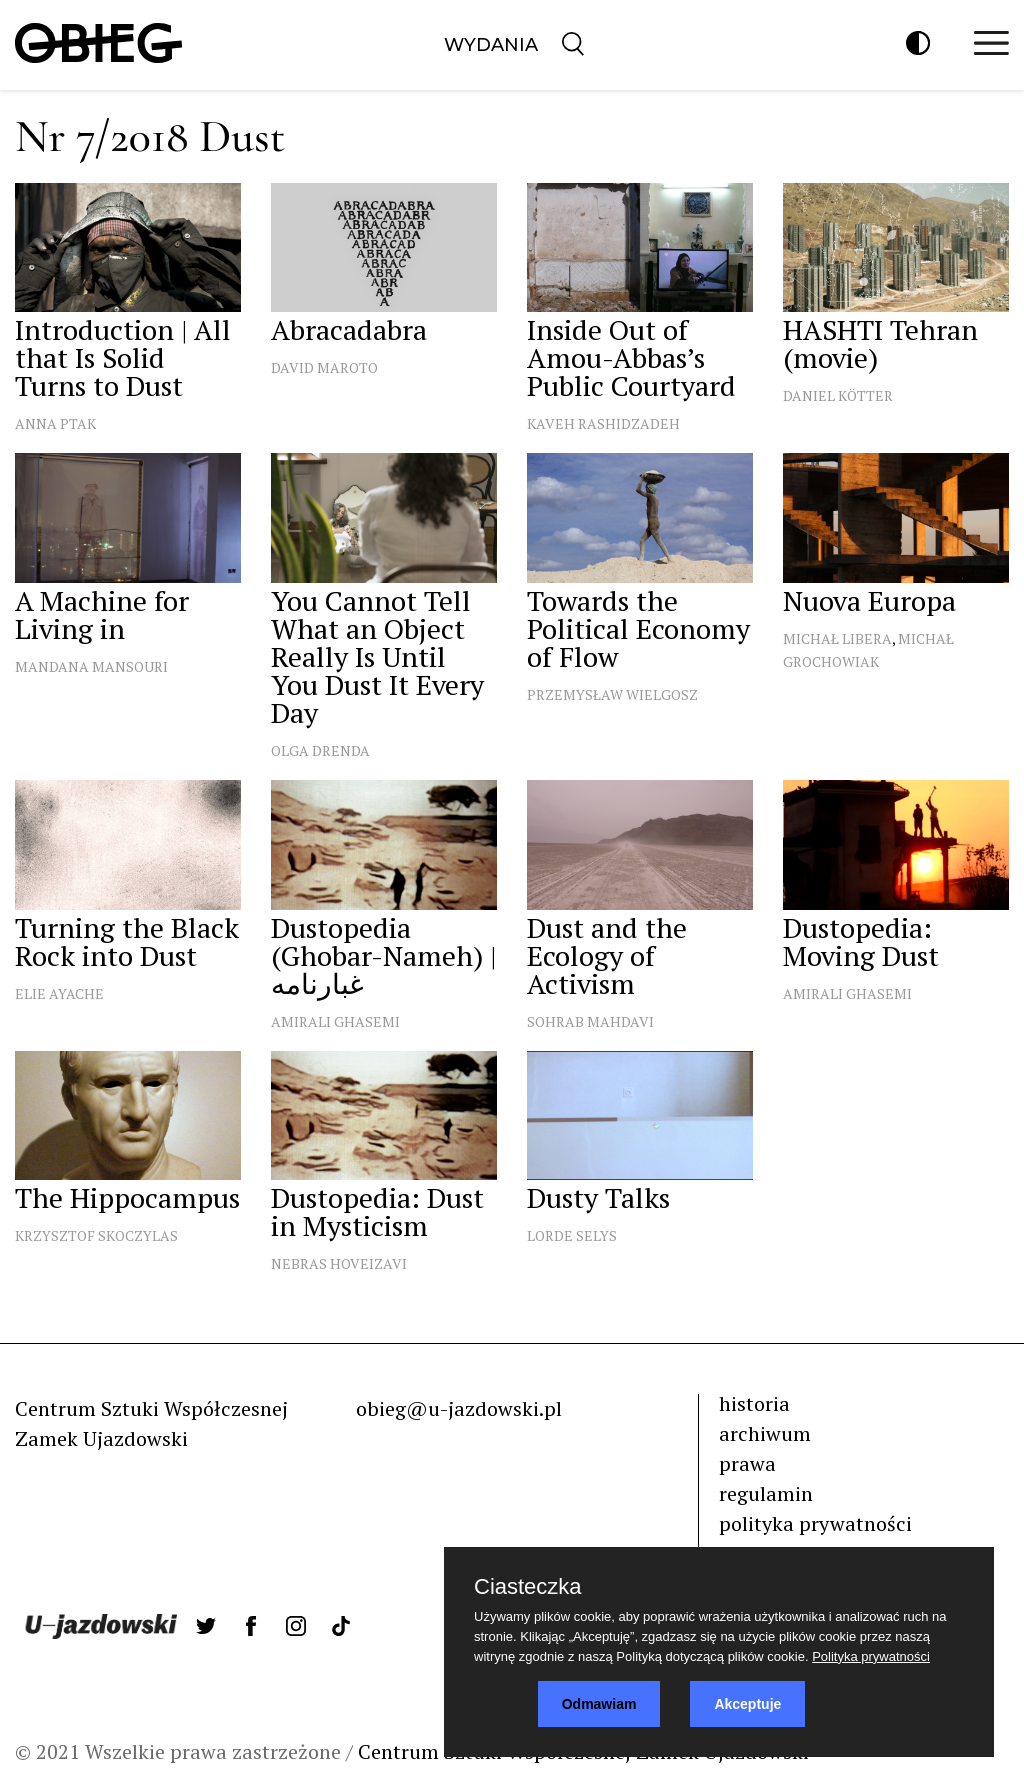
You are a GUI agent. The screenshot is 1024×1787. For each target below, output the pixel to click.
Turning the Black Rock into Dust (127, 941)
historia (754, 1403)
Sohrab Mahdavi (590, 1021)
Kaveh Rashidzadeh (603, 423)
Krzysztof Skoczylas (96, 1235)
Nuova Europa (869, 600)
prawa (747, 1463)
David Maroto (324, 367)
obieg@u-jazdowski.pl (459, 1408)
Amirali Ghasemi (335, 1021)
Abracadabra (349, 329)
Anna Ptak (55, 423)
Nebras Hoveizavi (339, 1263)
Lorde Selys (572, 1235)
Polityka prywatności (871, 1656)
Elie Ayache (59, 993)
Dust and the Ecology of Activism (607, 955)
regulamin (766, 1493)
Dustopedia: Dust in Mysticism (377, 1211)
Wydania (491, 45)
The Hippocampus (127, 1197)
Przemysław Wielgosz (612, 694)
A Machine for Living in (102, 614)
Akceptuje (747, 1704)
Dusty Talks (598, 1197)
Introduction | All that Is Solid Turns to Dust (123, 357)
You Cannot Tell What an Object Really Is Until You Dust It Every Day (377, 656)
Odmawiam (599, 1704)
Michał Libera (837, 638)
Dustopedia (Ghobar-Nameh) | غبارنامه (384, 955)
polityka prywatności (815, 1523)
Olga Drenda (320, 750)
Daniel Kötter (838, 395)
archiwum (765, 1433)
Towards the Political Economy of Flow (638, 628)
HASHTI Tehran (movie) (880, 343)
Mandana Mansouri (91, 666)
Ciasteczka (528, 1587)
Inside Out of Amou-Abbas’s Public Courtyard (631, 357)
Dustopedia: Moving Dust (861, 941)
